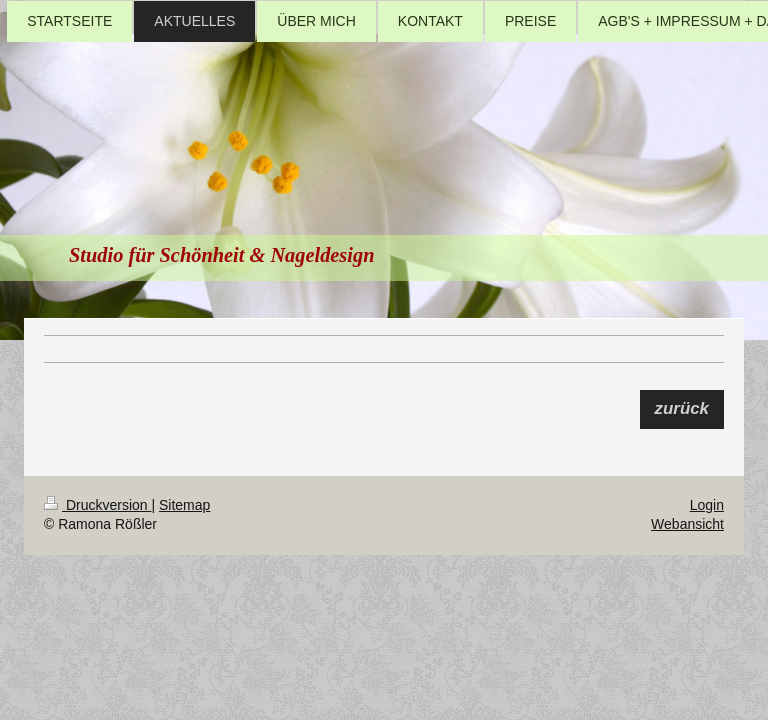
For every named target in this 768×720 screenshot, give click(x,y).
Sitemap (184, 505)
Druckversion (97, 505)
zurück (682, 408)
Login (707, 505)
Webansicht (687, 524)
